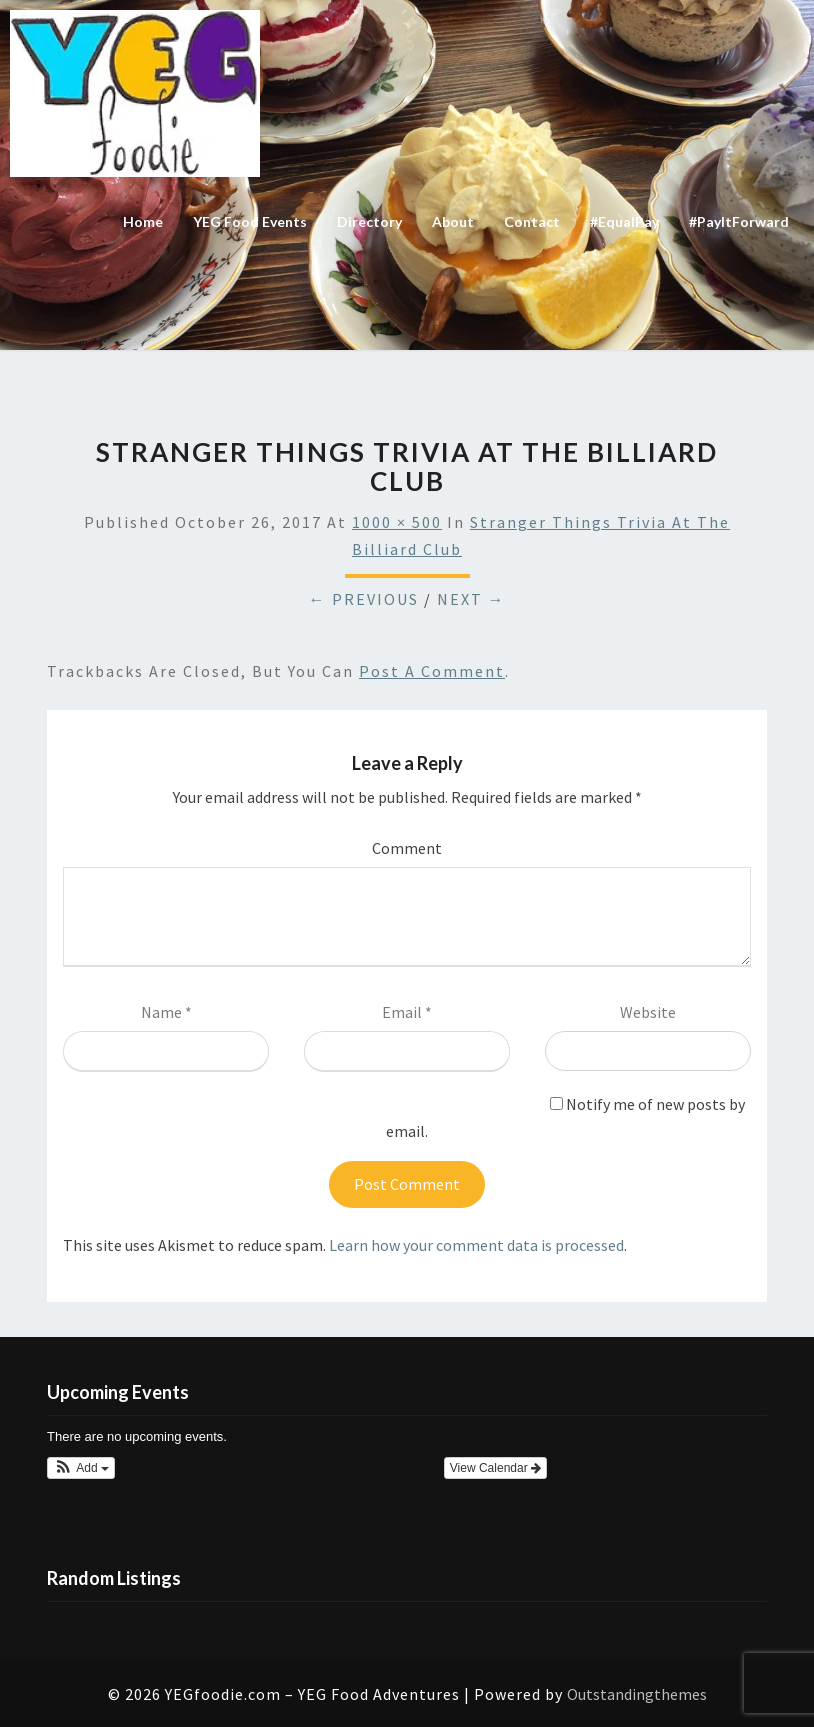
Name (166, 1012)
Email (407, 1012)
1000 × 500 (397, 522)
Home (143, 221)
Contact (532, 221)
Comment (407, 848)
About (453, 221)
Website (648, 1012)
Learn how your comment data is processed (476, 1245)
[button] (81, 1468)
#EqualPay (624, 221)
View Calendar (495, 1468)
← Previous (364, 599)
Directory (369, 221)
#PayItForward (739, 221)
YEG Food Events (250, 221)
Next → (471, 599)
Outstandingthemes (637, 1694)
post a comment (432, 671)
